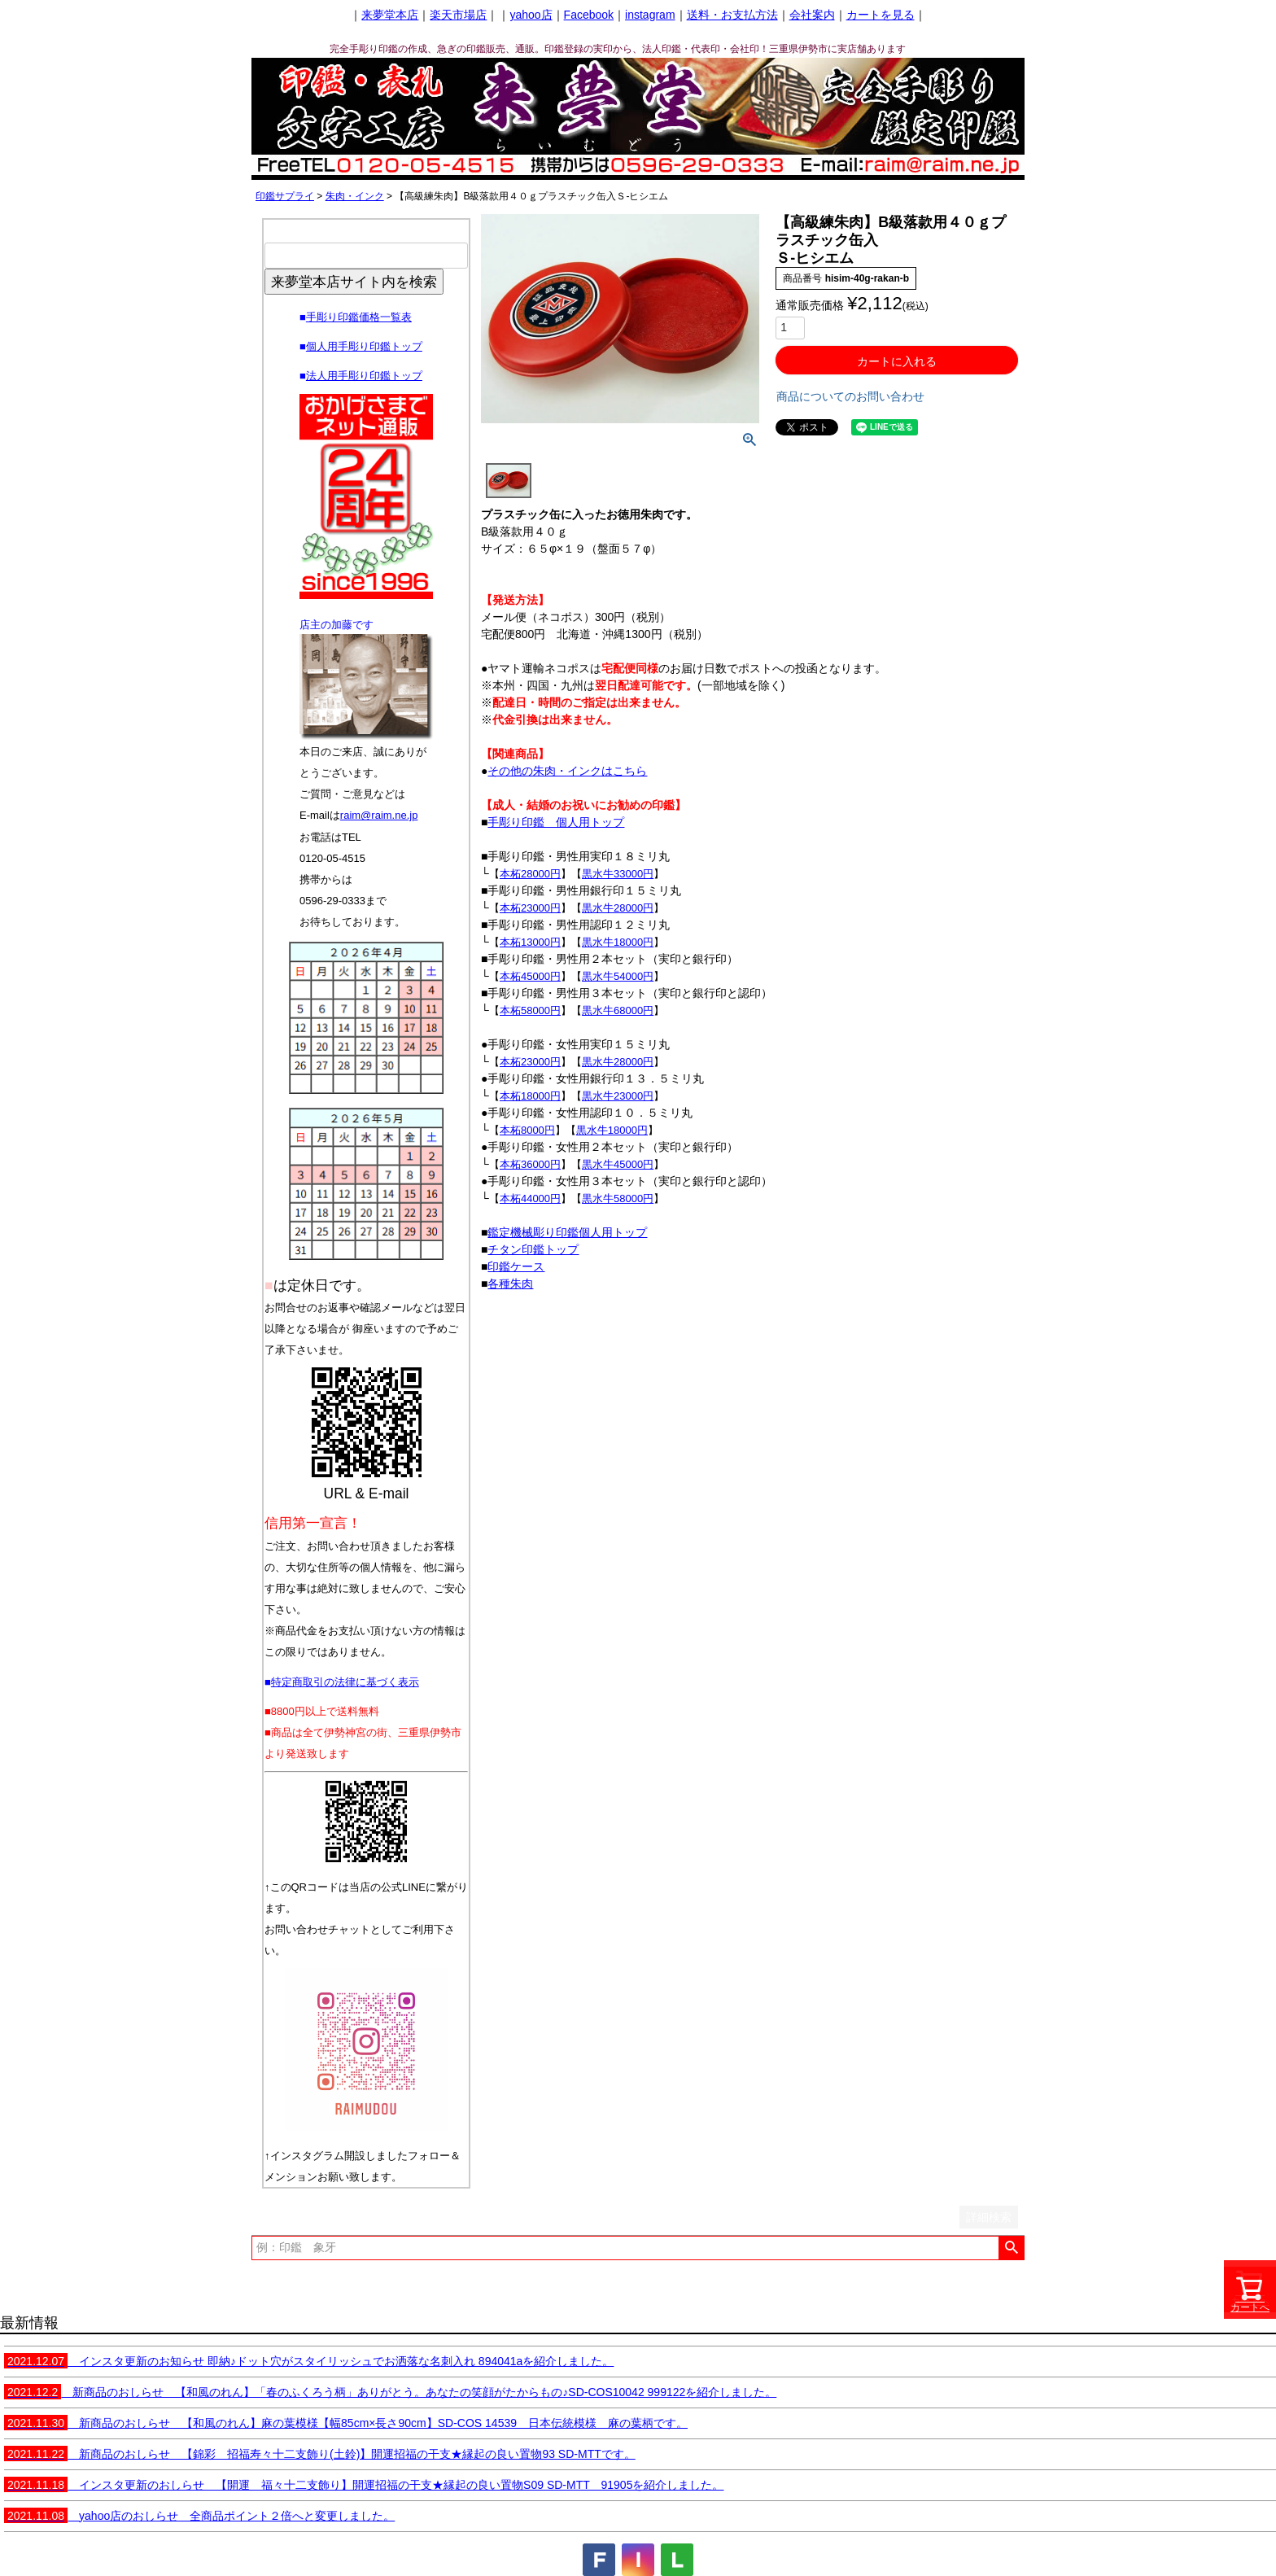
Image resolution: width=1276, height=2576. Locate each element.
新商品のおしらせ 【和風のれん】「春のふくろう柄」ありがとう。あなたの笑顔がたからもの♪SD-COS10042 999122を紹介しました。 (390, 2392)
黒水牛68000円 (617, 1010)
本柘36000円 (530, 1164)
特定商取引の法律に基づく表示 (345, 1682)
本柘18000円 (530, 1096)
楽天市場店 (458, 14)
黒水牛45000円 (617, 1164)
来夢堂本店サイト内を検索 (354, 281)
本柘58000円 (530, 1010)
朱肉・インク (355, 196)
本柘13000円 (530, 942)
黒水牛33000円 (617, 874)
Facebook (589, 14)
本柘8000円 (527, 1130)
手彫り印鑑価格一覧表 (359, 317)
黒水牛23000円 (617, 1096)
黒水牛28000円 (617, 908)
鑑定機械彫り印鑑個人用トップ (567, 1232)
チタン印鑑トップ (533, 1249)
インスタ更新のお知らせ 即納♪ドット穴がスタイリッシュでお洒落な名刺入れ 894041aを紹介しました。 (309, 2361)
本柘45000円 (530, 976)
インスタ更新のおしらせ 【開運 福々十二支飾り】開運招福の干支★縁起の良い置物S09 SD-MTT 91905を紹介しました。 (363, 2485)
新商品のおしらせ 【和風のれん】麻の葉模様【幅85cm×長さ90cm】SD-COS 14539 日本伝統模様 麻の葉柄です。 (346, 2423)
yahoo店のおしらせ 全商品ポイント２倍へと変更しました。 (199, 2516)
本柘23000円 (530, 908)
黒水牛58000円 (617, 1198)
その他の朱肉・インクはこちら (567, 770)
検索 (1011, 2248)
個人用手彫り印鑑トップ (364, 346)
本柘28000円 (530, 874)
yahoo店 (530, 14)
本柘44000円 (530, 1198)
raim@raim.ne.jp (379, 815)
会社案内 (812, 14)
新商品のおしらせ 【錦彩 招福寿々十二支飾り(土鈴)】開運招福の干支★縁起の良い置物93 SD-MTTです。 (320, 2454)
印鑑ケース (515, 1266)
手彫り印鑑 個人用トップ (555, 822)
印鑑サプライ (285, 196)
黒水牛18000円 (617, 942)
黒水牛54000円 (617, 976)
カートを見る (880, 14)
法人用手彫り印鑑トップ (364, 376)
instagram (650, 14)
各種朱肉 (510, 1283)
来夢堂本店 (389, 14)
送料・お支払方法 (732, 14)
